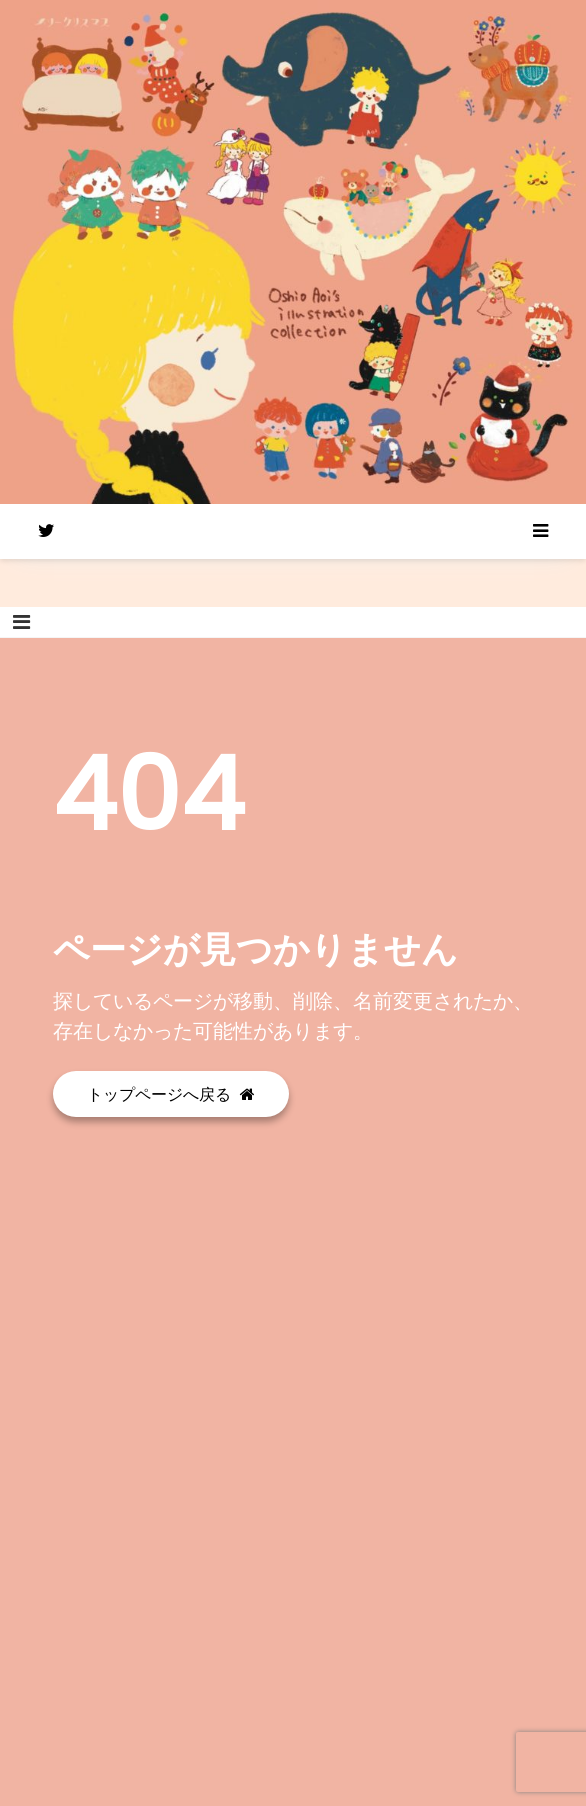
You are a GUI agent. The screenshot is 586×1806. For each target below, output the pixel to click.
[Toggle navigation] (21, 622)
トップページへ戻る (171, 1094)
